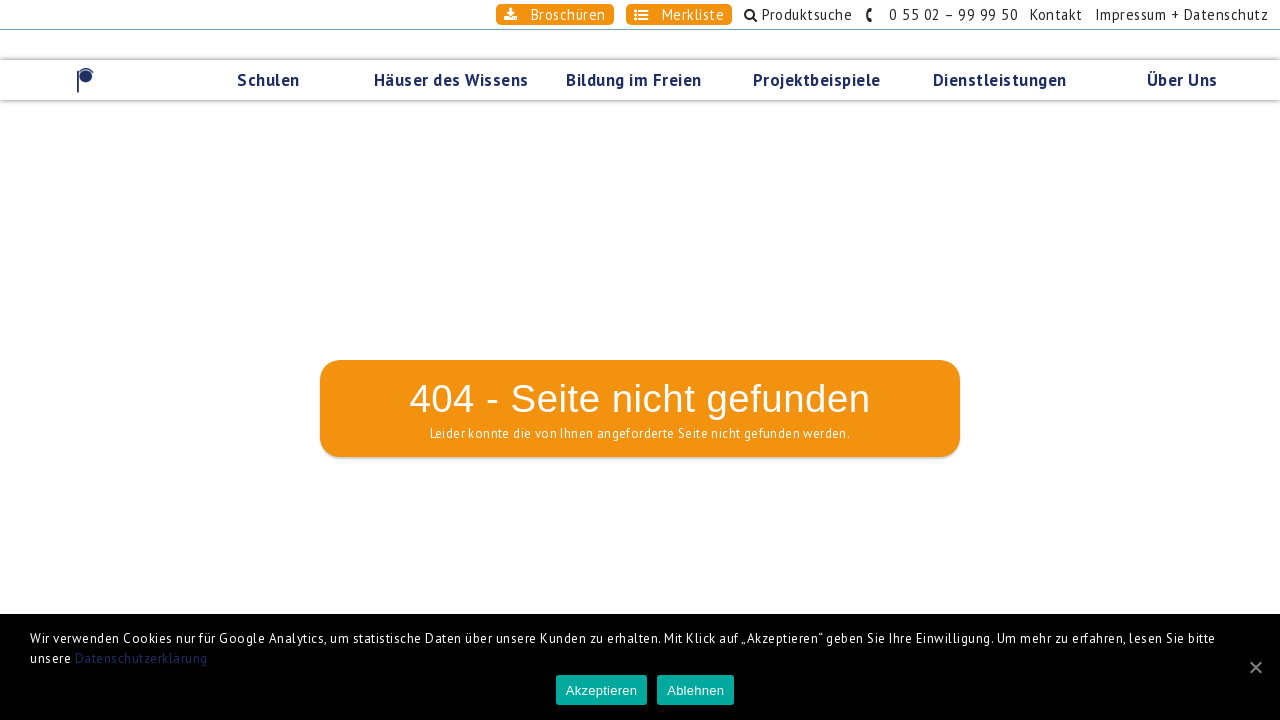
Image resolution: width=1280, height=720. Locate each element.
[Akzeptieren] (1255, 667)
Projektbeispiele (823, 50)
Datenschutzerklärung (141, 658)
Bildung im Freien (640, 50)
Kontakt (1020, 14)
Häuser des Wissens (457, 50)
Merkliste (589, 14)
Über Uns (1188, 50)
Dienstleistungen (1006, 50)
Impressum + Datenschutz (1164, 14)
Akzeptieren (601, 690)
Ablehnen (695, 690)
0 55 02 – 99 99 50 (887, 14)
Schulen (274, 50)
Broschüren (447, 14)
